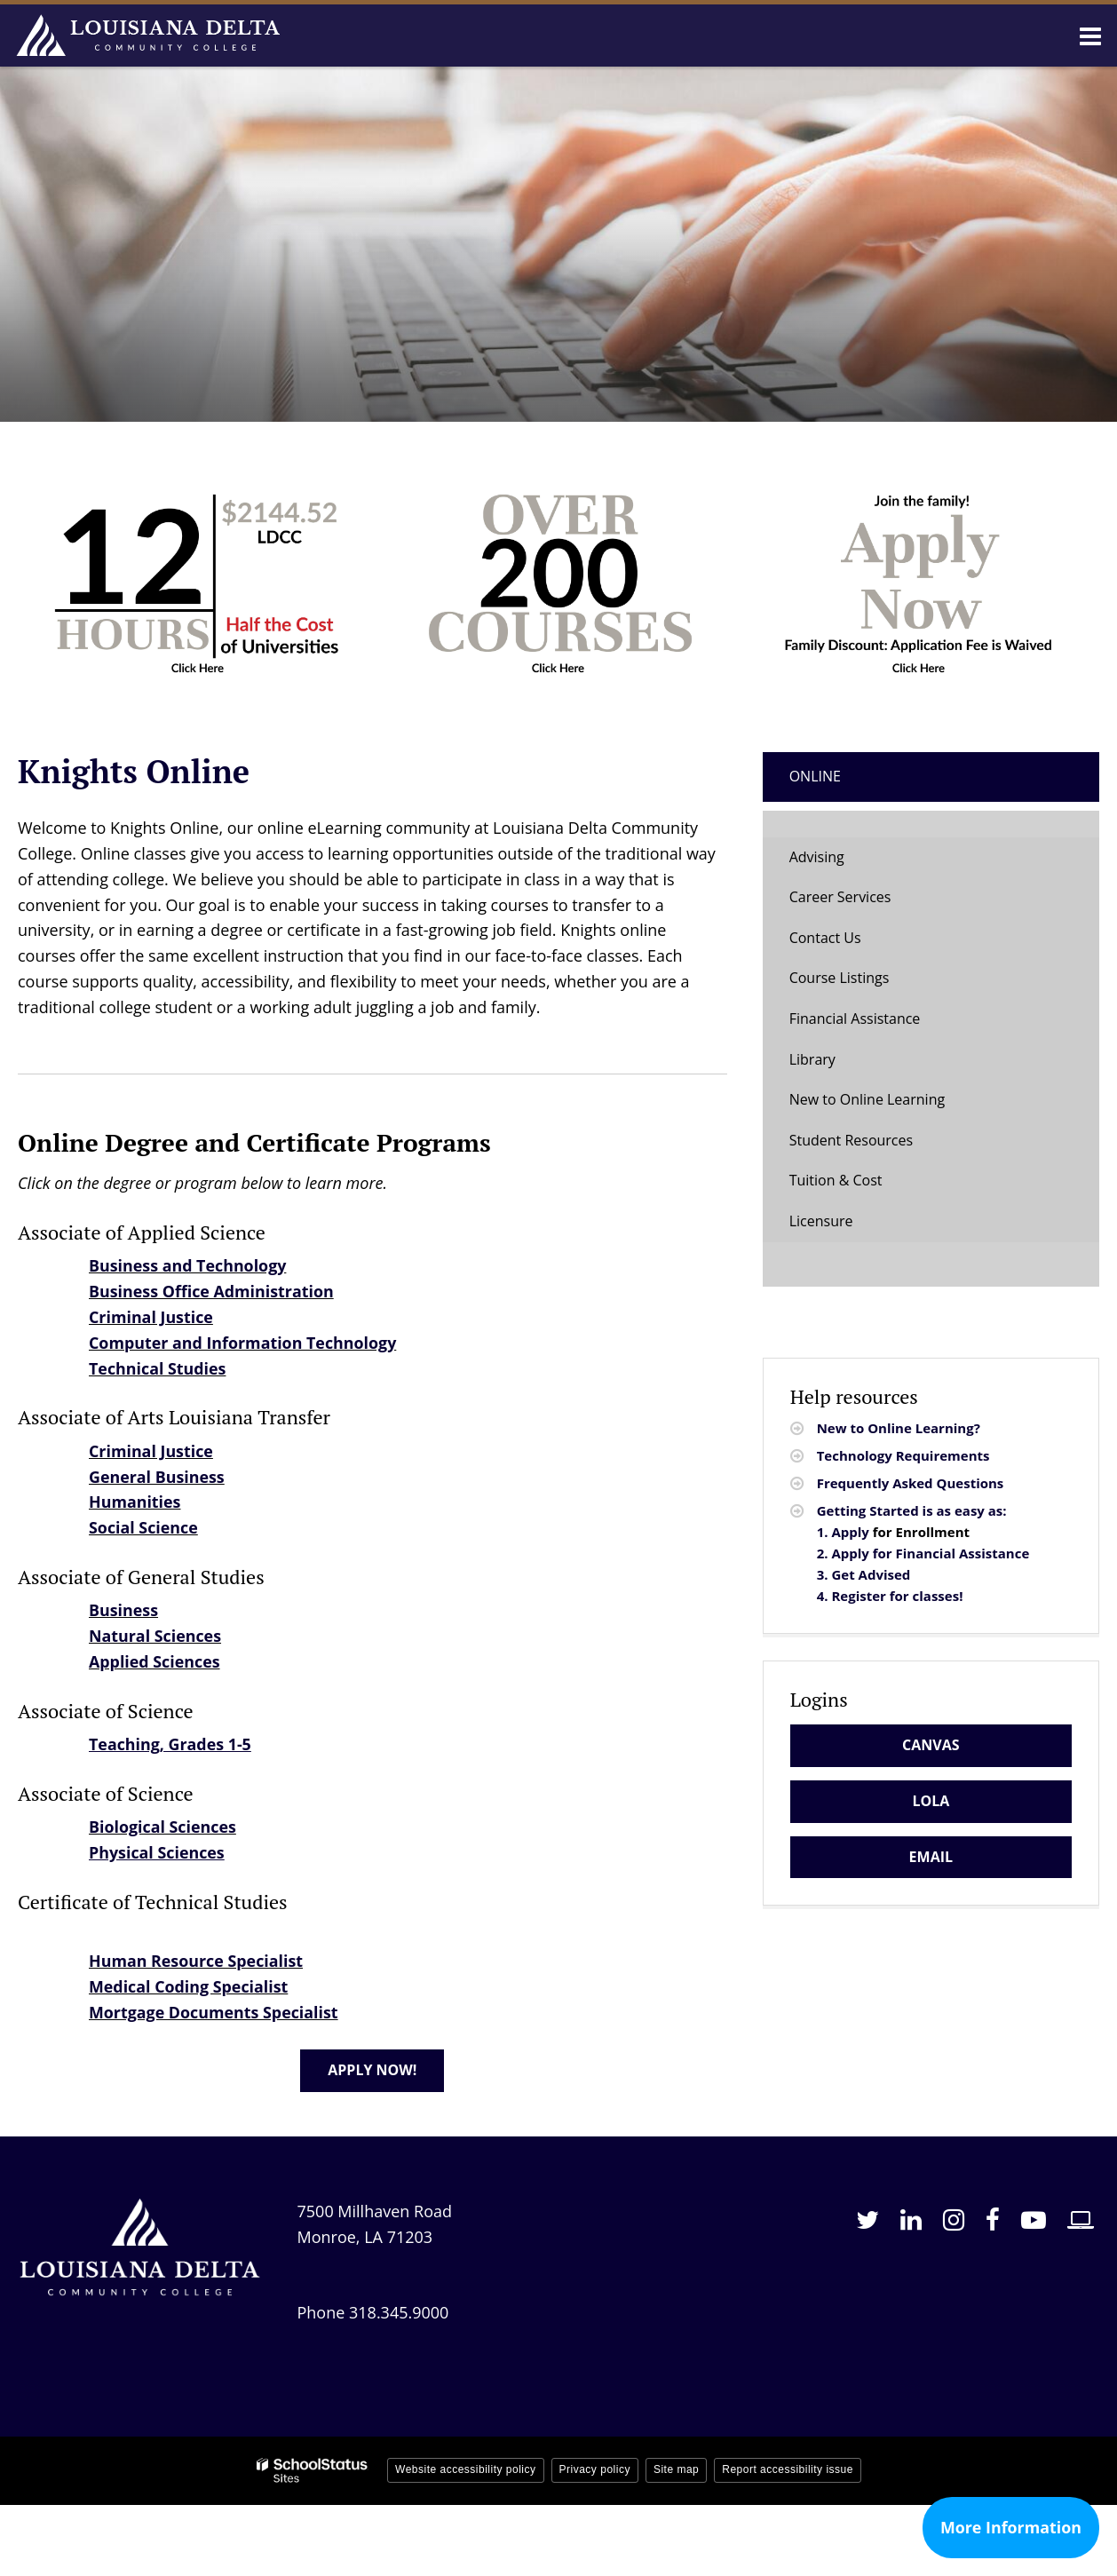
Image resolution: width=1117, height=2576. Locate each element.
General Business (157, 1476)
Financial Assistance (855, 1018)
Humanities (135, 1501)
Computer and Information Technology (244, 1342)
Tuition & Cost (836, 1180)
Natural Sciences (155, 1635)
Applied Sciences (155, 1661)
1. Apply (843, 1532)
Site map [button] (676, 2469)
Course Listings (839, 977)
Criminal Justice (151, 1317)
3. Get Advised (864, 1574)
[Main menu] (1090, 35)
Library (812, 1059)
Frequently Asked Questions (910, 1483)
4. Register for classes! (890, 1596)
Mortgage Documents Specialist (214, 2012)
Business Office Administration (212, 1291)
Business (124, 1610)
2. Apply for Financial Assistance (923, 1553)
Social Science (144, 1527)
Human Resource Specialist (197, 1960)
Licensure (821, 1221)
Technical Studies (158, 1368)
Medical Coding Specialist (189, 1986)
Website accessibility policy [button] (465, 2469)
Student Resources (851, 1140)
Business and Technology (188, 1265)
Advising (816, 857)
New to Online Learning (867, 1099)
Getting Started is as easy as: (913, 1510)
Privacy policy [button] (594, 2469)
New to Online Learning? (898, 1428)
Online (815, 776)
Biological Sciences (163, 1826)
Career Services (840, 897)
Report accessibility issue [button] (787, 2469)
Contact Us (825, 937)
